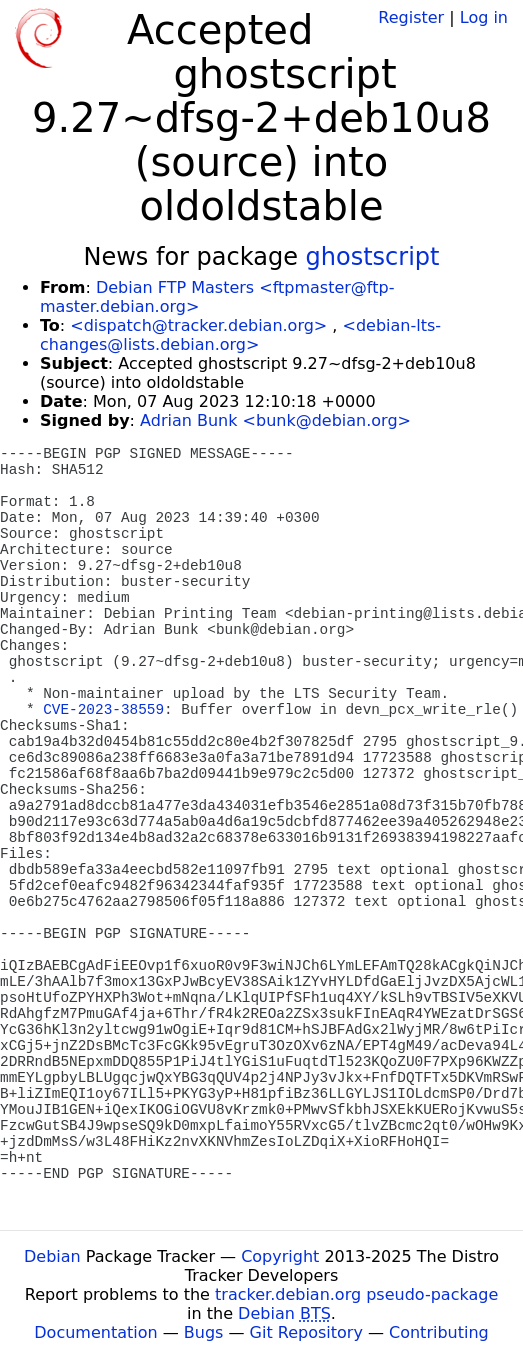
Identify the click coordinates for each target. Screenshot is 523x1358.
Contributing (439, 1332)
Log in (484, 17)
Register (411, 17)
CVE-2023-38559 (103, 710)
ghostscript (373, 257)
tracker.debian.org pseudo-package (356, 1294)
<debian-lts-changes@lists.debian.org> (240, 335)
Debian (52, 1256)
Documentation (95, 1332)
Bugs (204, 1332)
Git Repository (306, 1332)
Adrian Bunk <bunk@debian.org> (275, 420)
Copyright (280, 1256)
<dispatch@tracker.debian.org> (198, 325)
